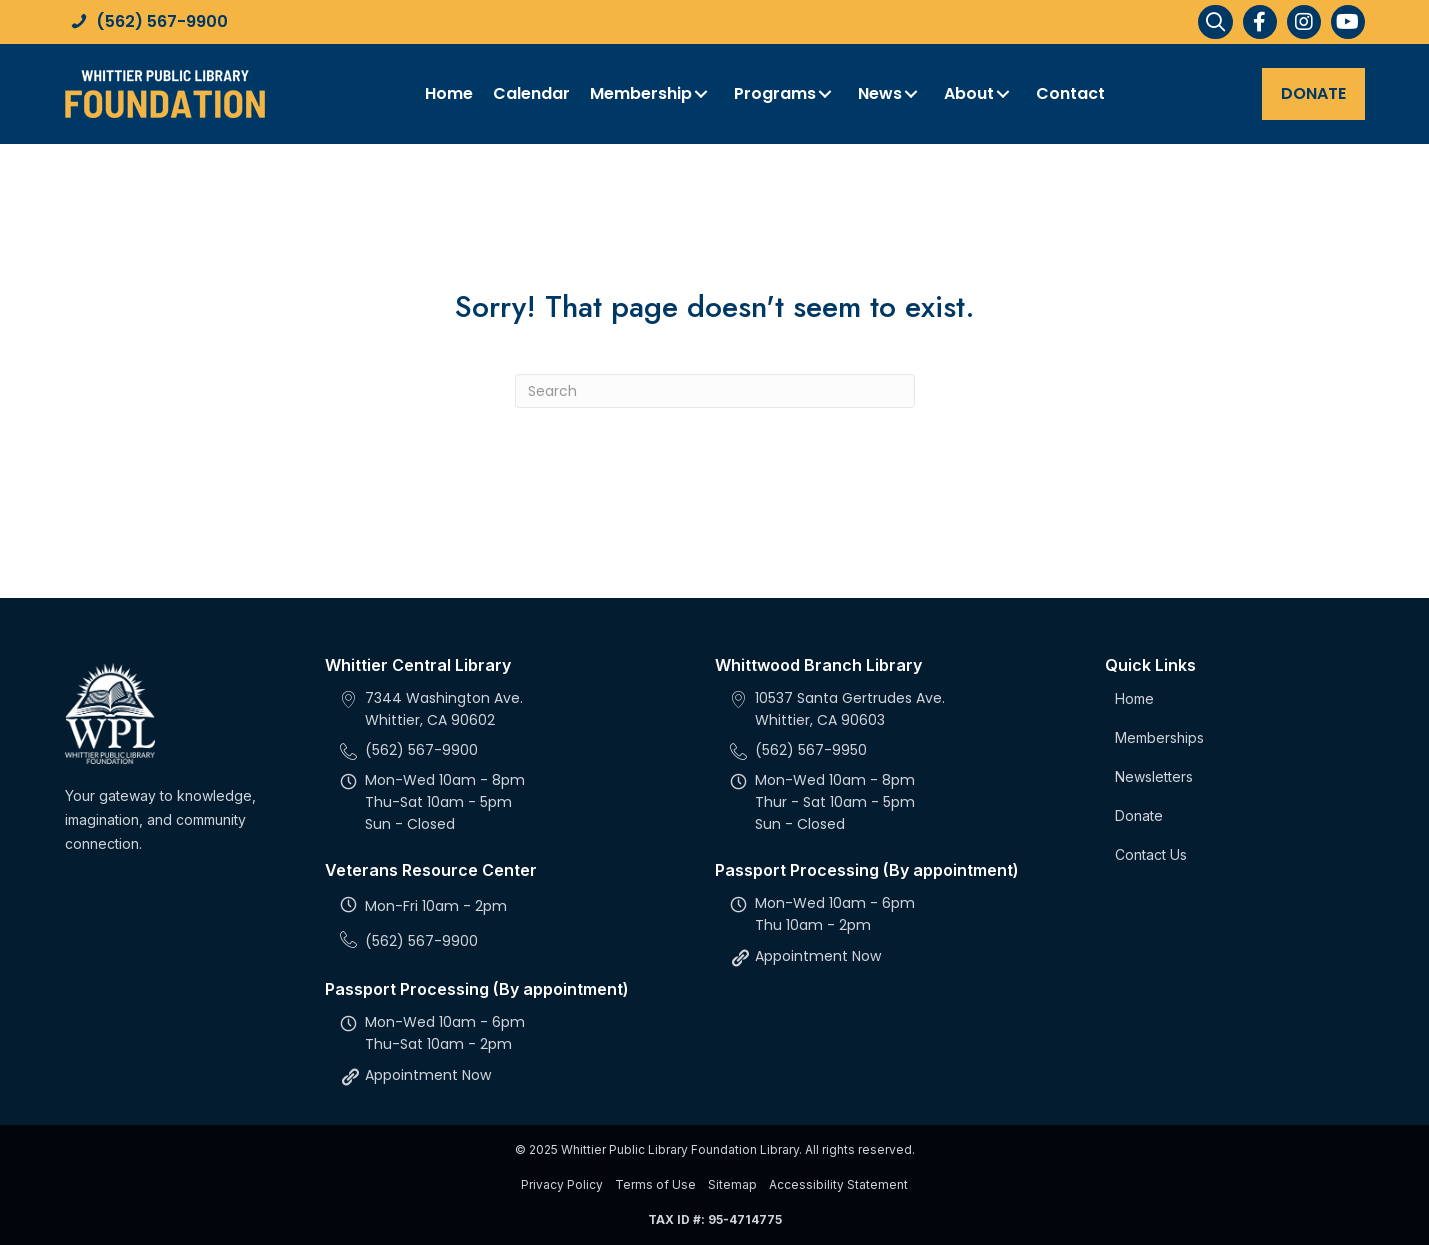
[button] (1260, 22)
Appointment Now (428, 1075)
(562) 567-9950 (811, 750)
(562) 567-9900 (162, 21)
